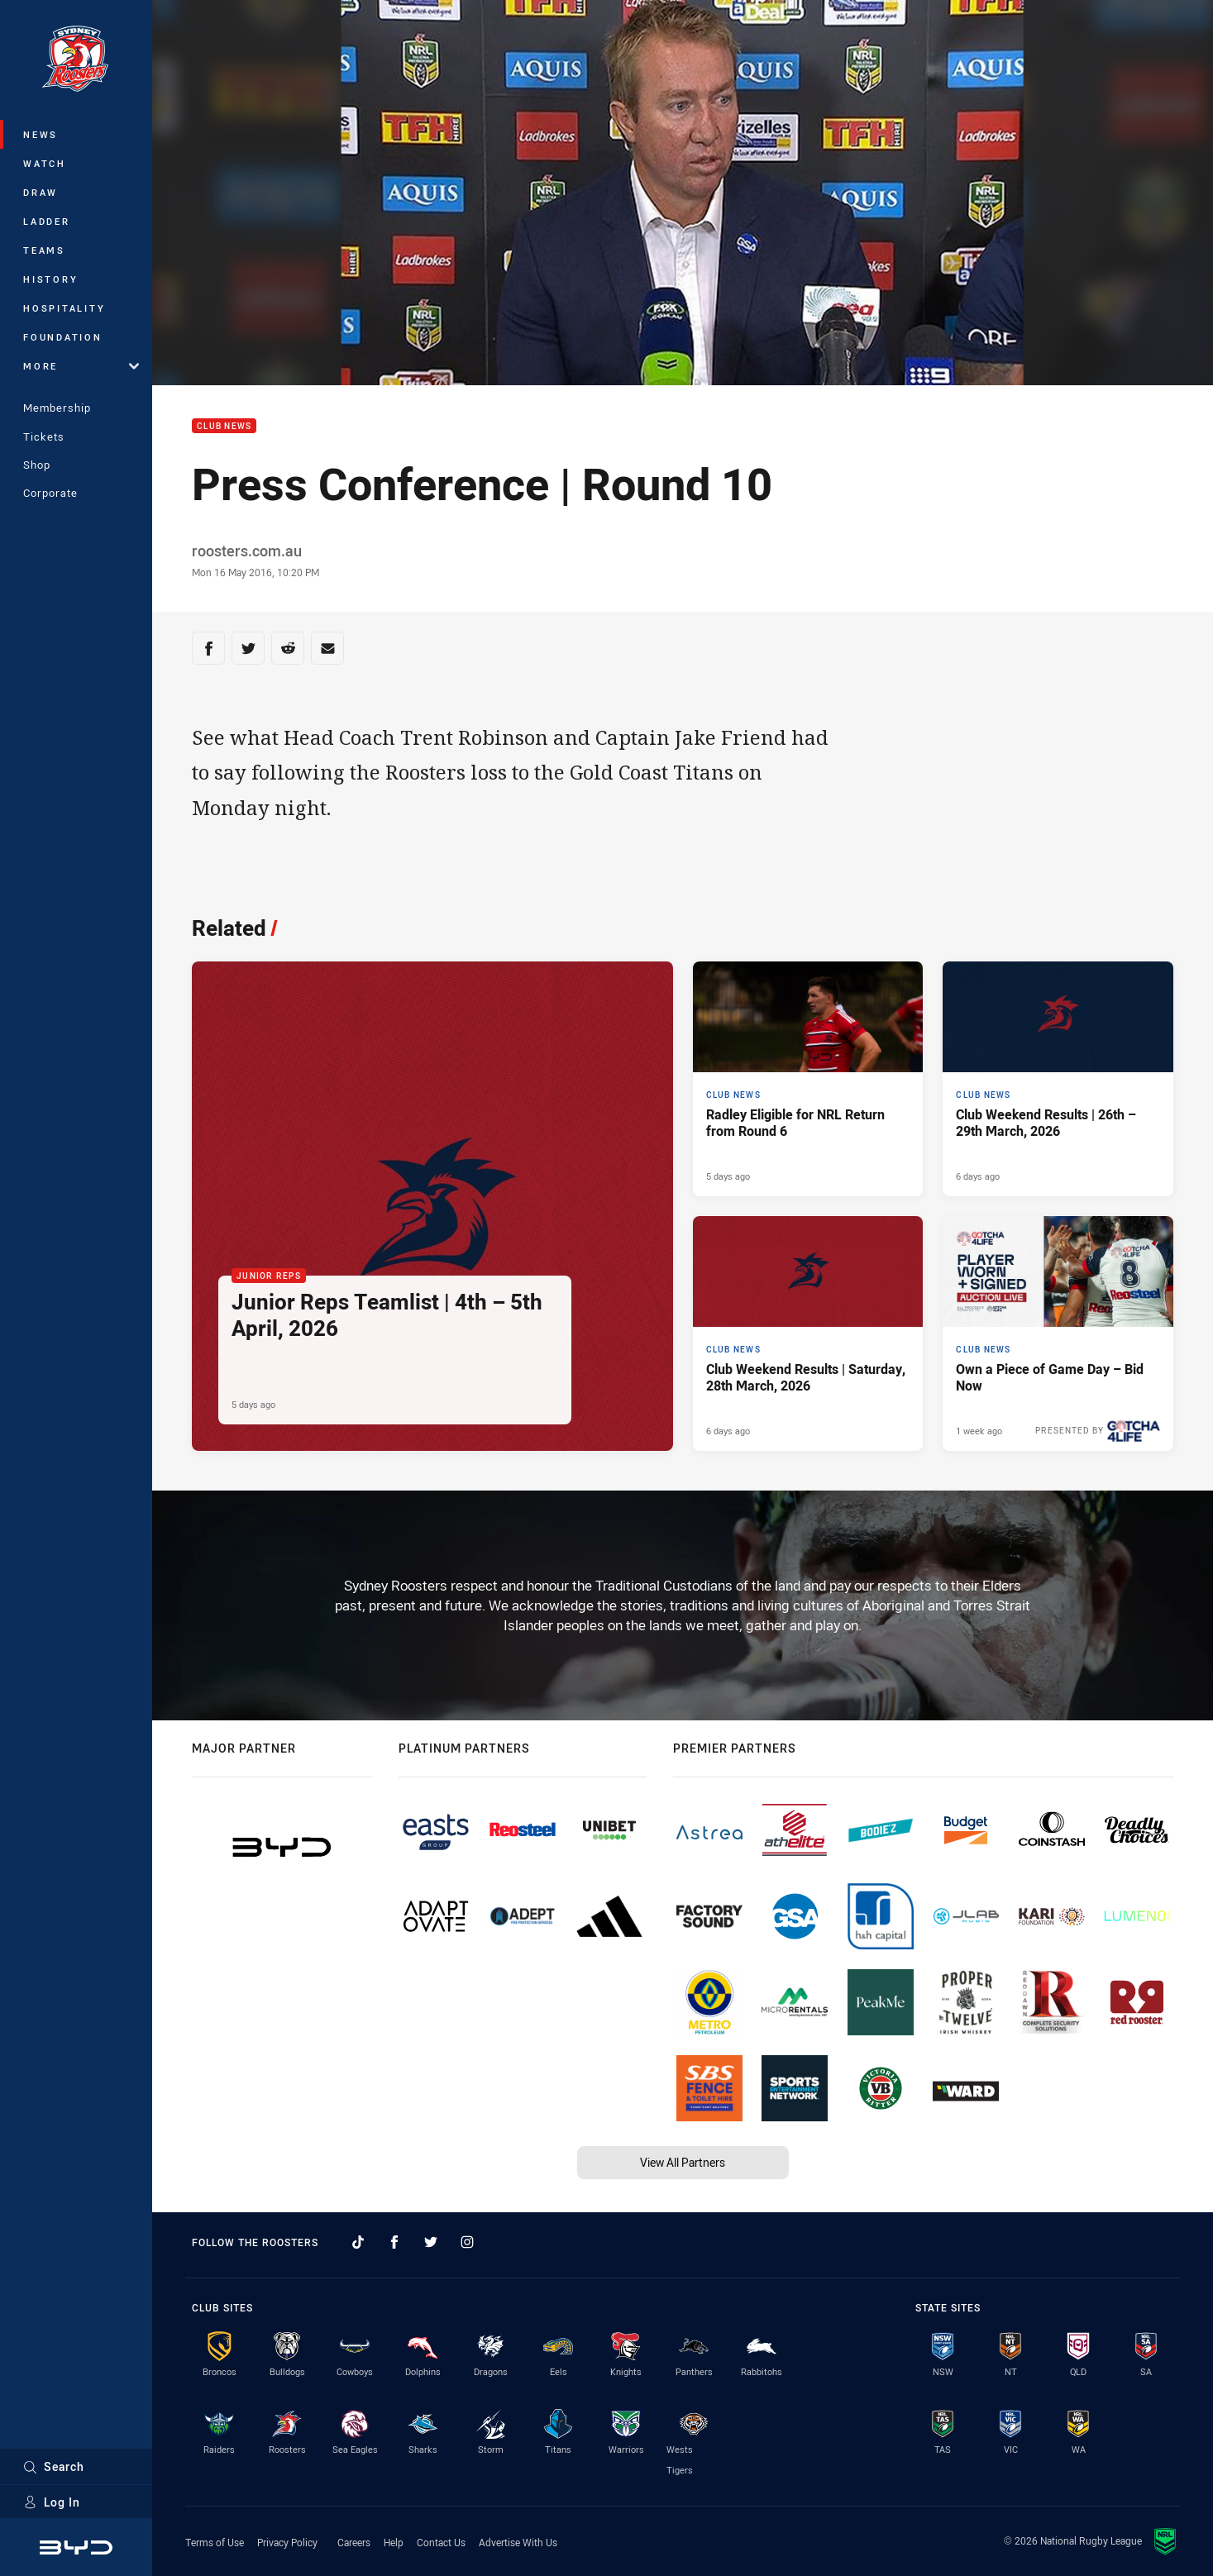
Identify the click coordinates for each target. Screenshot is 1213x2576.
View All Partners (682, 2162)
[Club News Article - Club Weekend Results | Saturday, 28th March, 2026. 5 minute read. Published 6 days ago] (808, 1333)
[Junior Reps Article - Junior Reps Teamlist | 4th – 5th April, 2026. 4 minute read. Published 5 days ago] (432, 1206)
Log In (51, 2502)
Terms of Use (214, 2542)
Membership (57, 407)
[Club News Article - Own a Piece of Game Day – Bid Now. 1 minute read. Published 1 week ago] (1058, 1333)
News (40, 134)
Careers (353, 2542)
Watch (44, 163)
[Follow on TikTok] (358, 2242)
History (50, 279)
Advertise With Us (518, 2542)
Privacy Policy (287, 2542)
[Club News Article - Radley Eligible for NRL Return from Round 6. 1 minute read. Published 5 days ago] (808, 1078)
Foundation (63, 337)
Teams (44, 250)
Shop (36, 464)
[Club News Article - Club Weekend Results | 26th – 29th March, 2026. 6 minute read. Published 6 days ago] (1058, 1078)
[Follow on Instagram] (467, 2242)
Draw (40, 192)
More (81, 366)
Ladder (46, 221)
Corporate (50, 492)
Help (394, 2542)
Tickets (43, 436)
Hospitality (64, 308)
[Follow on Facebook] (394, 2242)
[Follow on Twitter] (430, 2242)
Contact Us (441, 2542)
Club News (224, 426)
